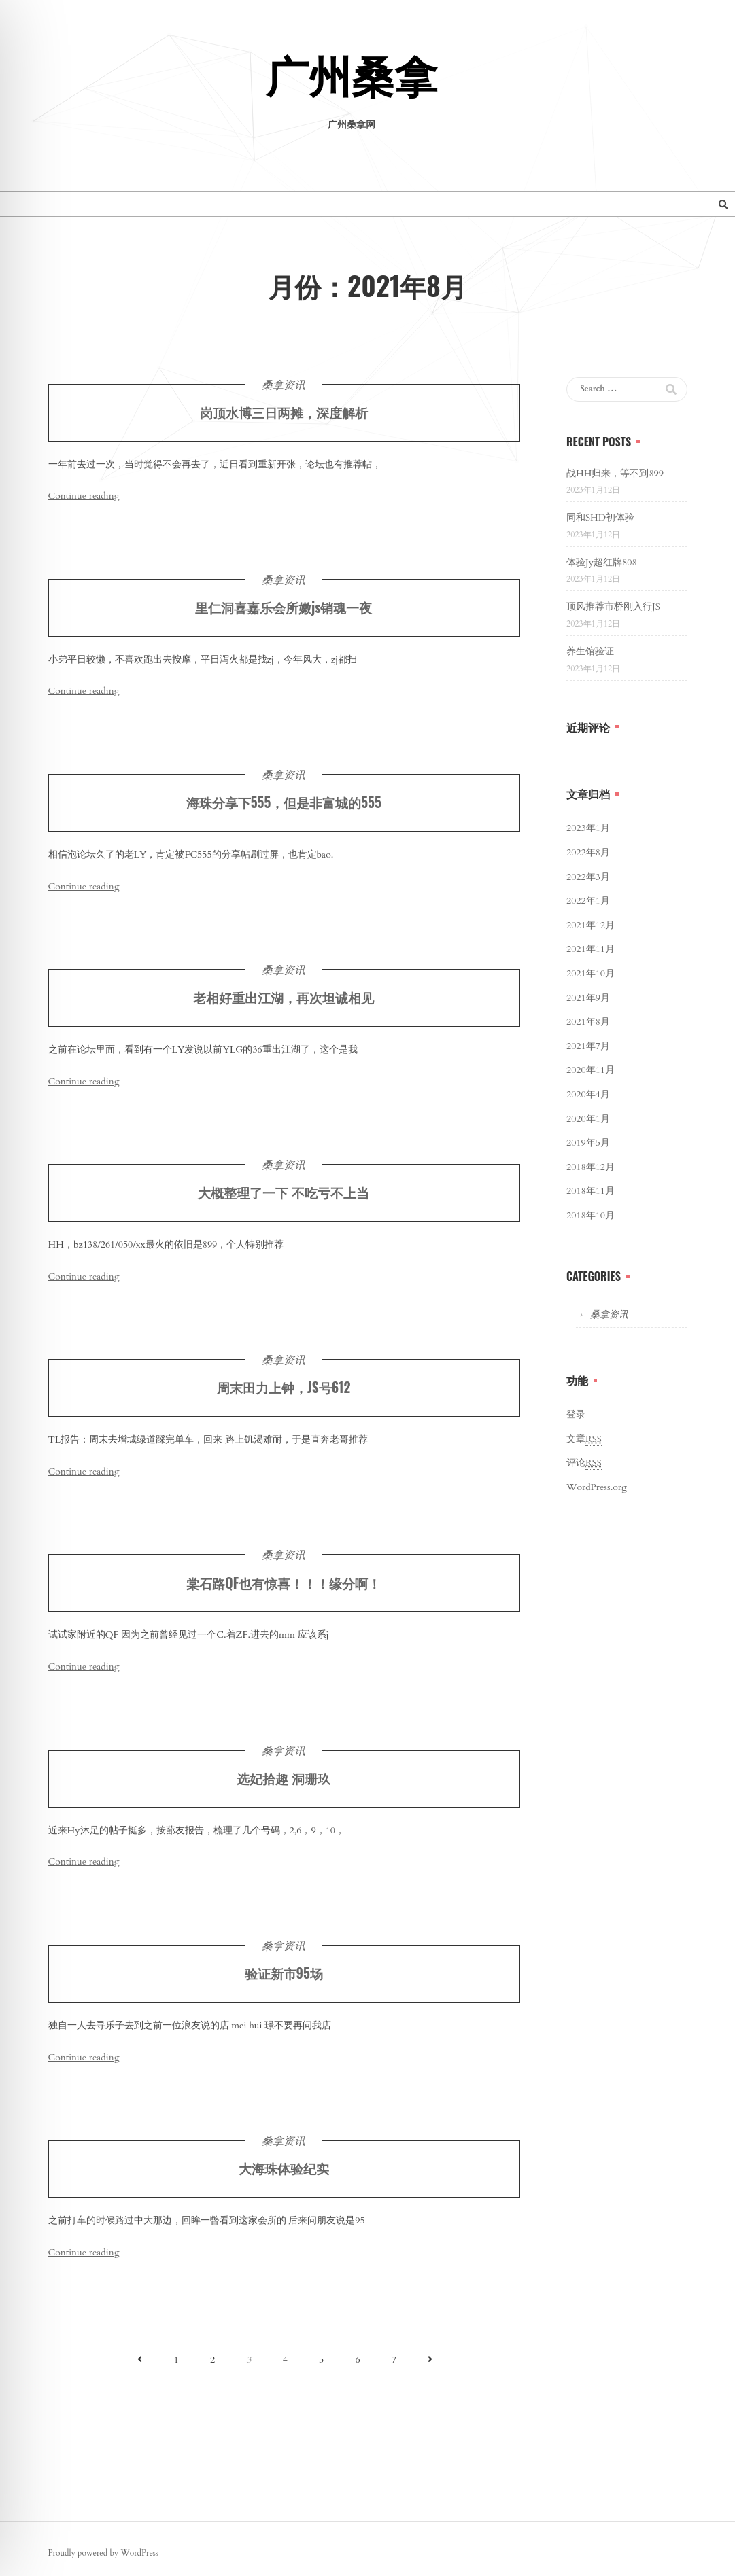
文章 (584, 1439)
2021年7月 (588, 1046)
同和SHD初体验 (600, 517)
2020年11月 (590, 1069)
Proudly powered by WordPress (103, 2552)
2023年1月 (588, 828)
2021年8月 (588, 1021)
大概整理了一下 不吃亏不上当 (283, 1203)
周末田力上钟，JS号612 (283, 1399)
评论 (584, 1463)
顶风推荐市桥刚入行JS (613, 606)
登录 (575, 1414)
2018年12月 (590, 1167)
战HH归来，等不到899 (615, 473)
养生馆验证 (590, 651)
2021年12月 (590, 925)
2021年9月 (588, 997)
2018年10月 (590, 1215)
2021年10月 (590, 973)
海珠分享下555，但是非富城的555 (283, 813)
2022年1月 (588, 900)
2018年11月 (590, 1190)
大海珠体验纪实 (284, 2179)
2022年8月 (588, 852)
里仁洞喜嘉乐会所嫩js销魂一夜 (283, 618)
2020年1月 (588, 1118)
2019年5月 (588, 1142)
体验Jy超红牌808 (601, 562)
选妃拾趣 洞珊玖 (283, 1789)
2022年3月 (588, 876)
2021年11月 (590, 948)
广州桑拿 (351, 79)
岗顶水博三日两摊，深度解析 (284, 412)
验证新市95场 (284, 1984)
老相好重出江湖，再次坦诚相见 (283, 1008)
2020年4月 (588, 1094)
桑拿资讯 (283, 385)
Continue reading (84, 495)
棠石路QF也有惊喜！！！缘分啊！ (283, 1594)
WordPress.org (596, 1487)
